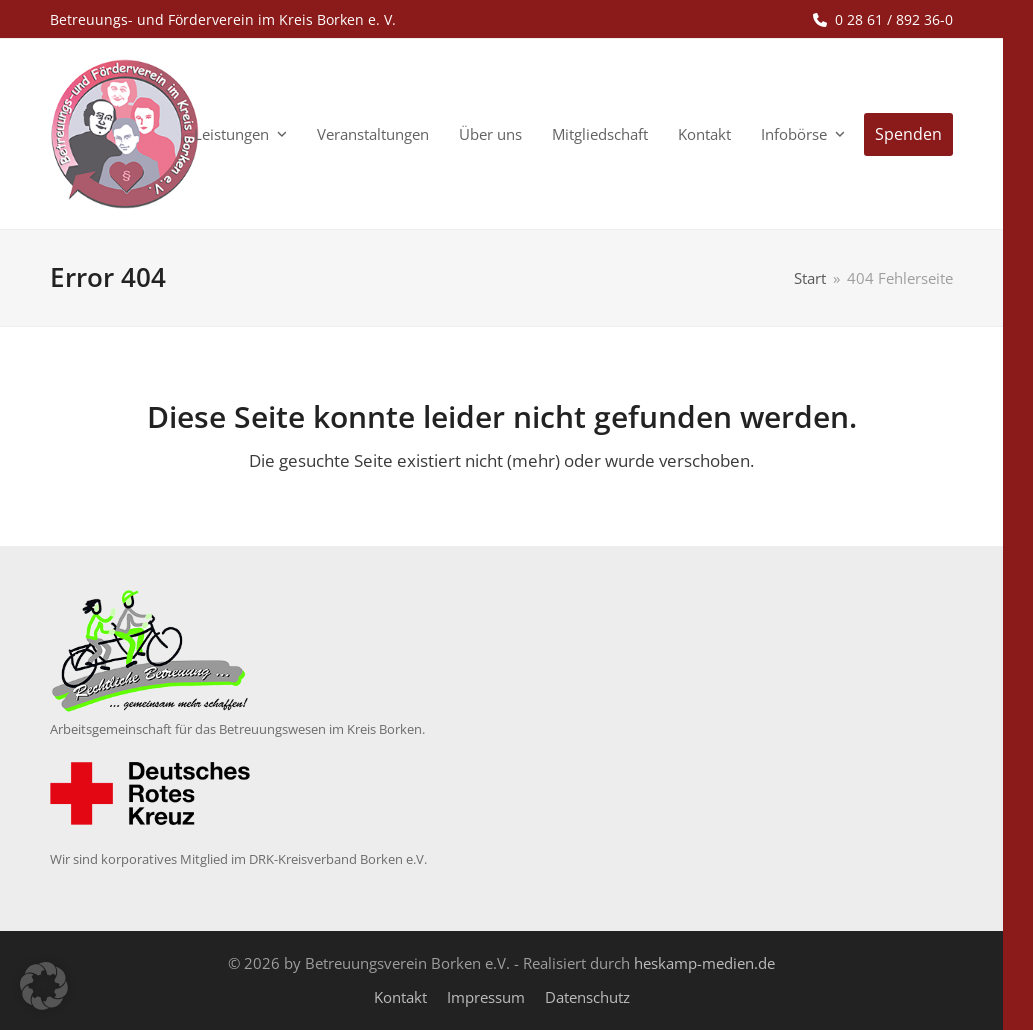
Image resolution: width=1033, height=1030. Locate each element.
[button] (44, 986)
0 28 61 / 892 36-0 (894, 19)
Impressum (486, 997)
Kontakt (400, 997)
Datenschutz (587, 997)
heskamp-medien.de (704, 963)
